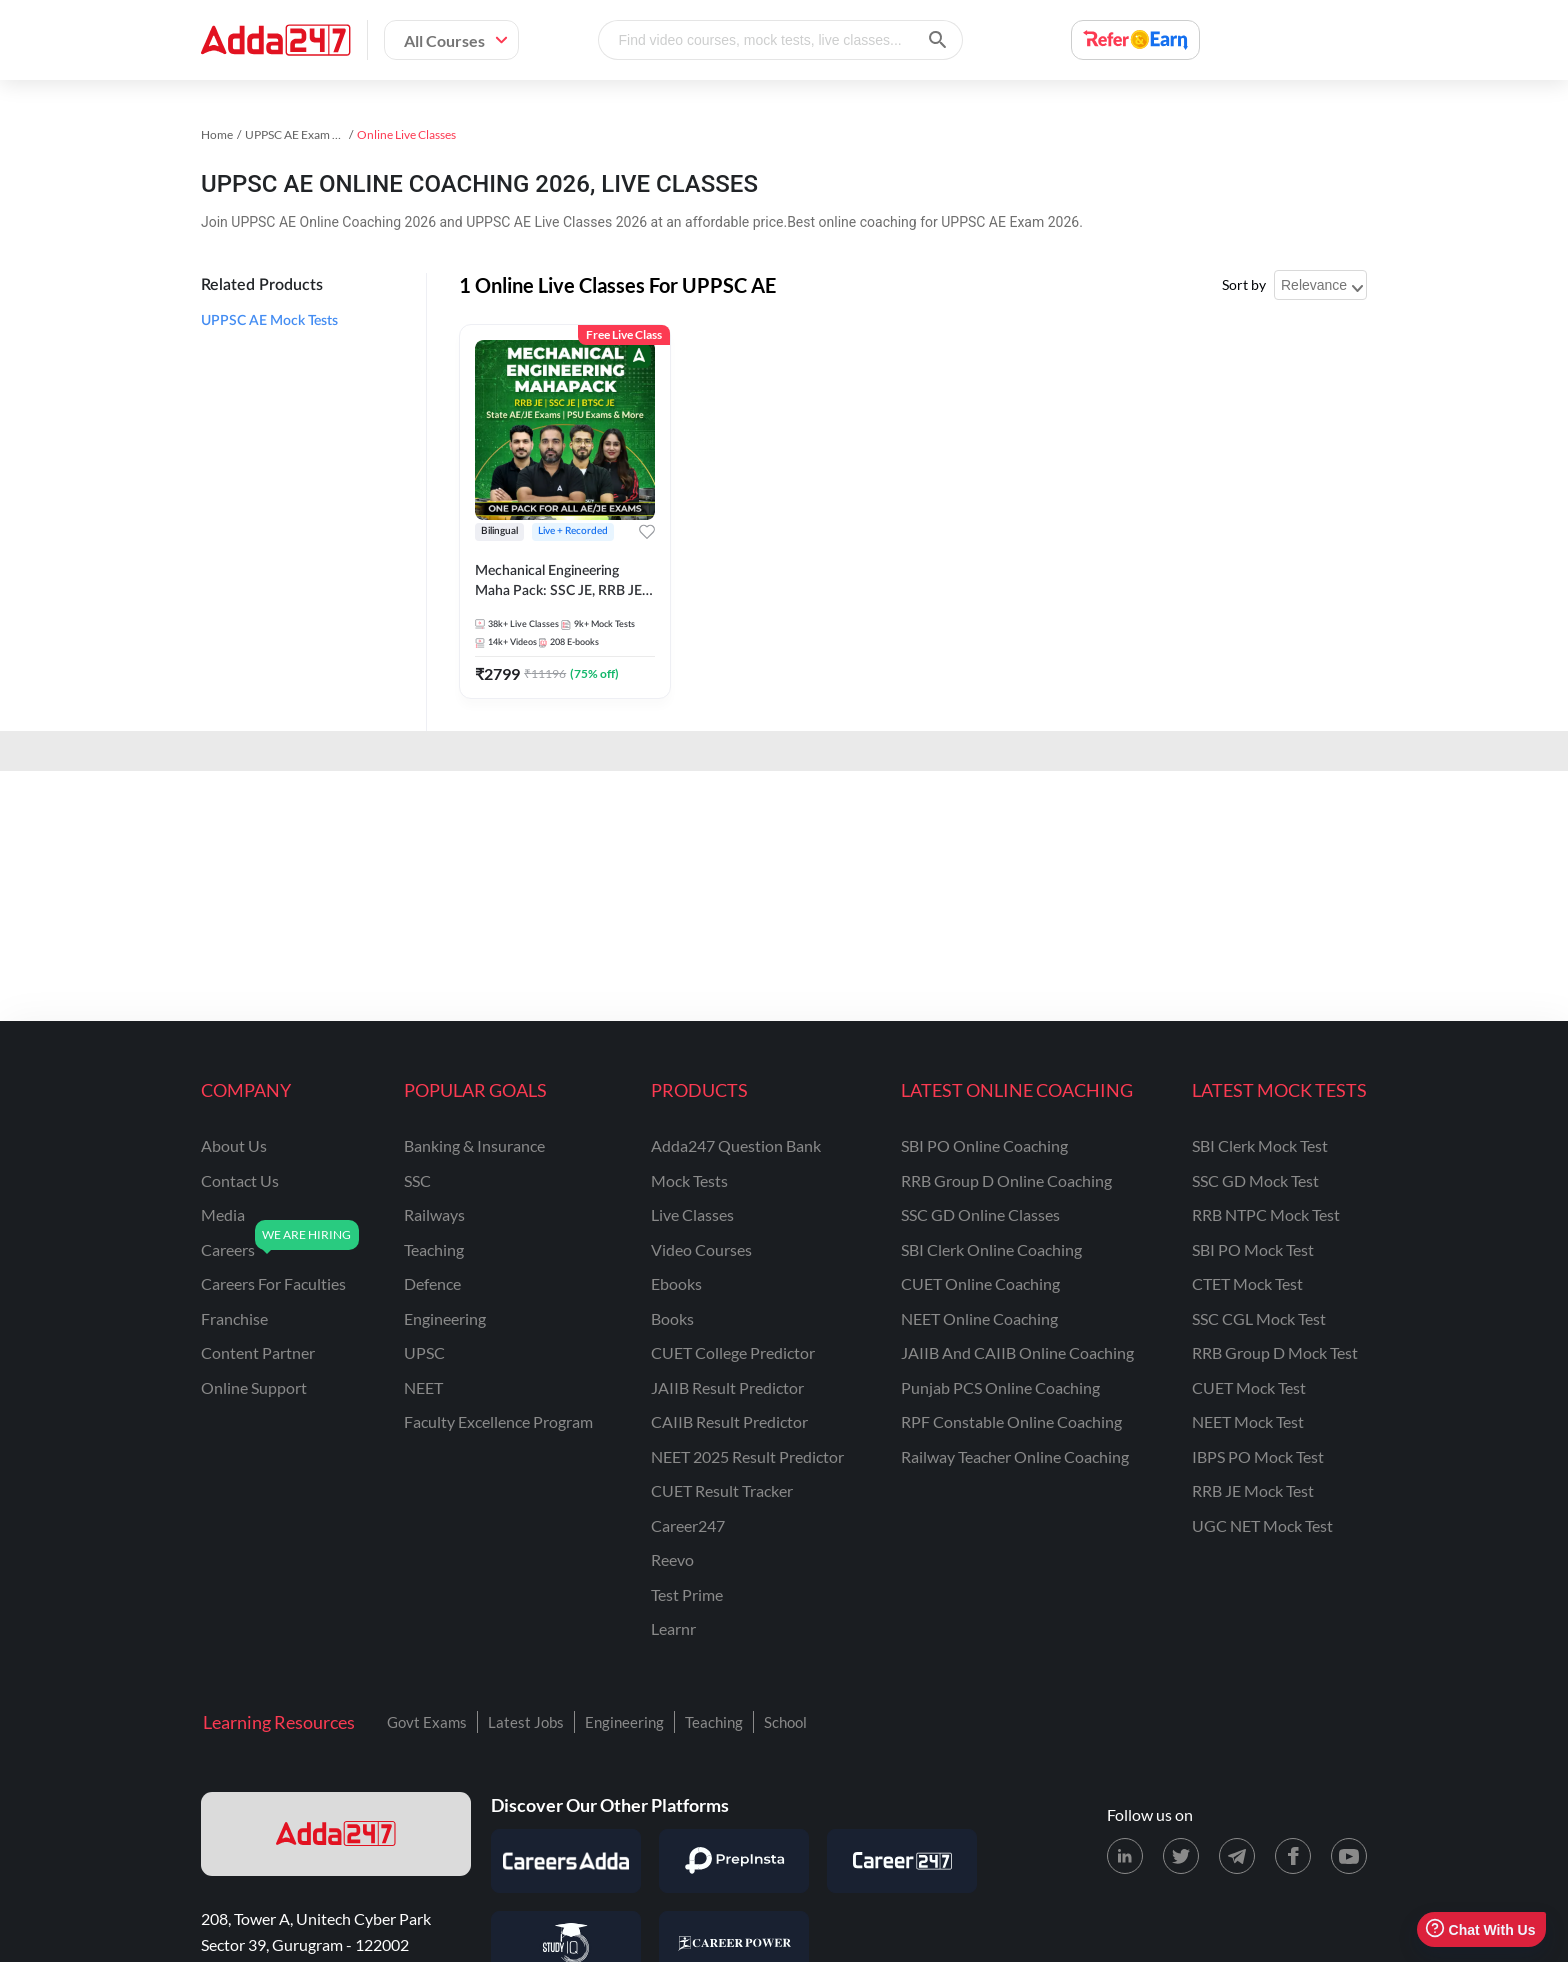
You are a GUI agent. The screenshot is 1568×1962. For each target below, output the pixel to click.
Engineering (624, 1722)
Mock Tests (689, 1180)
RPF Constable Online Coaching (1011, 1421)
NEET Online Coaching (979, 1318)
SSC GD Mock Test (1255, 1180)
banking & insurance (474, 1145)
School (785, 1722)
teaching (434, 1249)
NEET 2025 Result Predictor (747, 1456)
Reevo (672, 1559)
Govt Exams (427, 1722)
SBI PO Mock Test (1253, 1249)
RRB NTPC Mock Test (1266, 1214)
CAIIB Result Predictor (729, 1421)
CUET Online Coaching (980, 1283)
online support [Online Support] (254, 1387)
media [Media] (223, 1214)
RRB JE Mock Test (1253, 1490)
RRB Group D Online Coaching (1006, 1180)
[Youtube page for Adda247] (1349, 1856)
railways (434, 1214)
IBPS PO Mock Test (1258, 1456)
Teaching (714, 1722)
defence (432, 1283)
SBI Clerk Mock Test (1260, 1145)
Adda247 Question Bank (736, 1145)
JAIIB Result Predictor (727, 1387)
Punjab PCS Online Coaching (1000, 1387)
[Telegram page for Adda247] (1237, 1856)
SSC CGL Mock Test (1259, 1318)
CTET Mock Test (1247, 1283)
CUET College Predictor (733, 1352)
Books (672, 1318)
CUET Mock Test (1249, 1387)
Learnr (673, 1628)
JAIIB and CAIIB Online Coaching (1017, 1352)
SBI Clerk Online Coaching (991, 1249)
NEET (423, 1387)
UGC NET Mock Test (1262, 1525)
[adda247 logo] (336, 1834)
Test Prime (687, 1594)
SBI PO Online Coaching (984, 1145)
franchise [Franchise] (234, 1318)
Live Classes (692, 1214)
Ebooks (676, 1283)
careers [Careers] (228, 1249)
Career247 (688, 1525)
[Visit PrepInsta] (734, 1861)
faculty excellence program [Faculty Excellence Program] (498, 1421)
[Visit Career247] (902, 1861)
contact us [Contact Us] (240, 1180)
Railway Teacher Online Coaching (1015, 1456)
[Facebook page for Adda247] (1293, 1856)
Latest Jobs (526, 1722)
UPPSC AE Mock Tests (269, 321)
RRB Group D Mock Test (1275, 1352)
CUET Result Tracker (722, 1490)
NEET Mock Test (1248, 1421)
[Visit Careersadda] (566, 1861)
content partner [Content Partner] (258, 1352)
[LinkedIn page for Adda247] (1125, 1856)
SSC (417, 1180)
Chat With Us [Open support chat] (1480, 1929)
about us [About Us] (234, 1145)
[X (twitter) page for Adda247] (1181, 1856)
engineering (445, 1318)
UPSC (424, 1352)
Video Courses (701, 1249)
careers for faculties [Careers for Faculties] (273, 1283)
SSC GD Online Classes (980, 1214)
